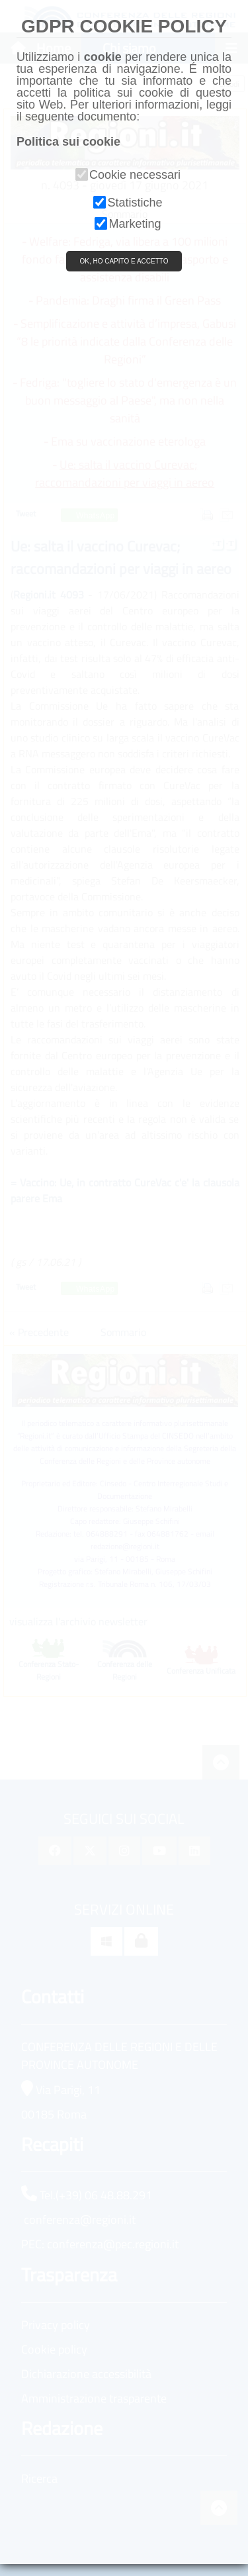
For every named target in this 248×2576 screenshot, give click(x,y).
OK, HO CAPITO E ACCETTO (123, 261)
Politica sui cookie (68, 141)
